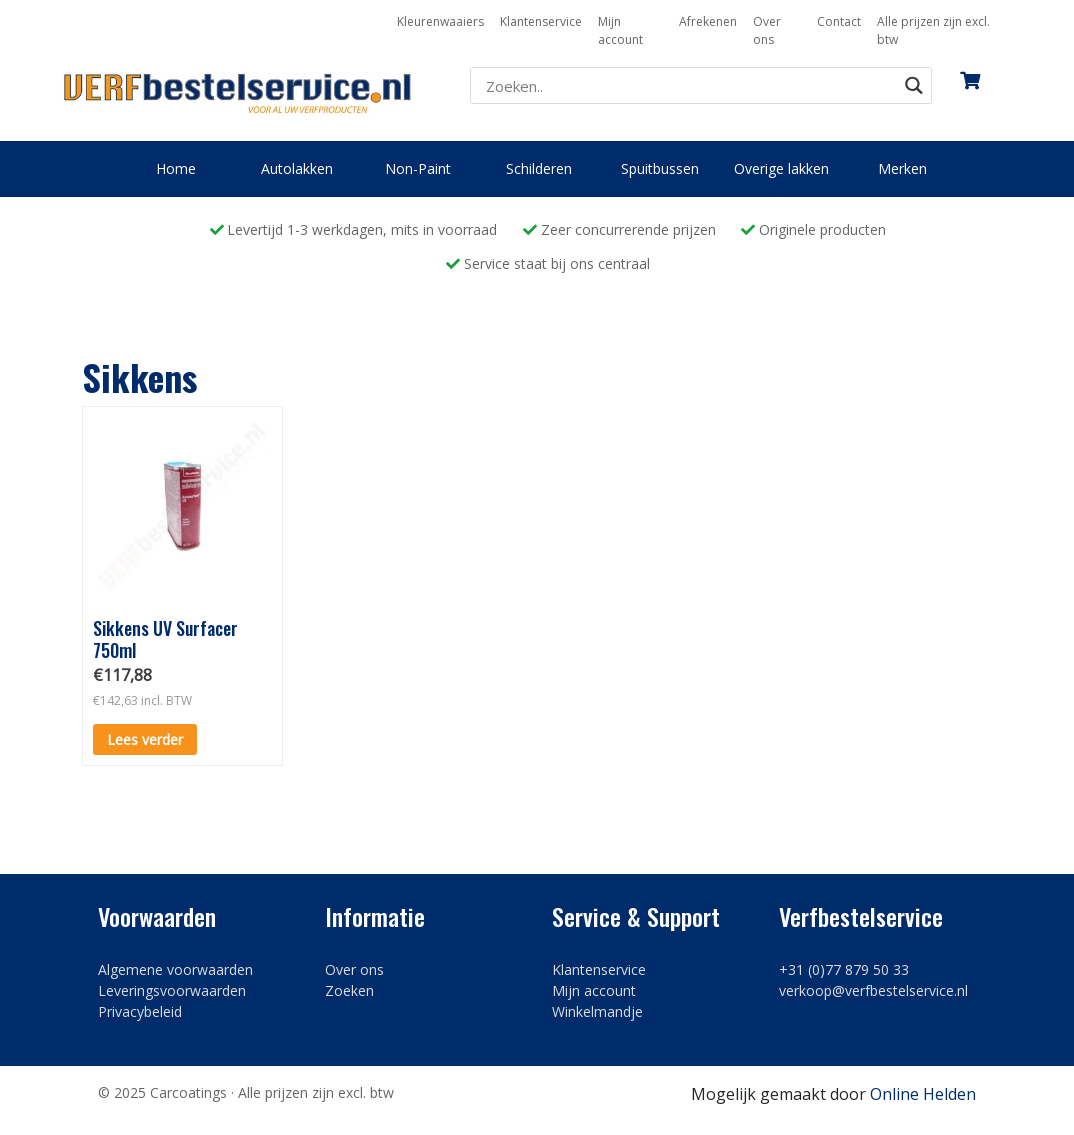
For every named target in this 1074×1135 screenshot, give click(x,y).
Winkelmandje (597, 1011)
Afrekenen (708, 21)
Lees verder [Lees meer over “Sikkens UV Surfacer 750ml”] (145, 739)
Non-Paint (418, 168)
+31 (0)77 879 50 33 (844, 969)
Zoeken (349, 990)
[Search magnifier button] (913, 85)
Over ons (767, 30)
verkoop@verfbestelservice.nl (873, 990)
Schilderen (539, 168)
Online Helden (923, 1094)
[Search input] (688, 86)
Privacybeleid (140, 1011)
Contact (839, 21)
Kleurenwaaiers (440, 21)
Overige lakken (781, 168)
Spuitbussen (660, 168)
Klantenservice (541, 21)
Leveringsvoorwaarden (172, 990)
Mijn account (620, 30)
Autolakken (297, 168)
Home (176, 168)
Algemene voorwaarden (175, 969)
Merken (902, 168)
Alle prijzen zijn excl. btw (933, 30)
